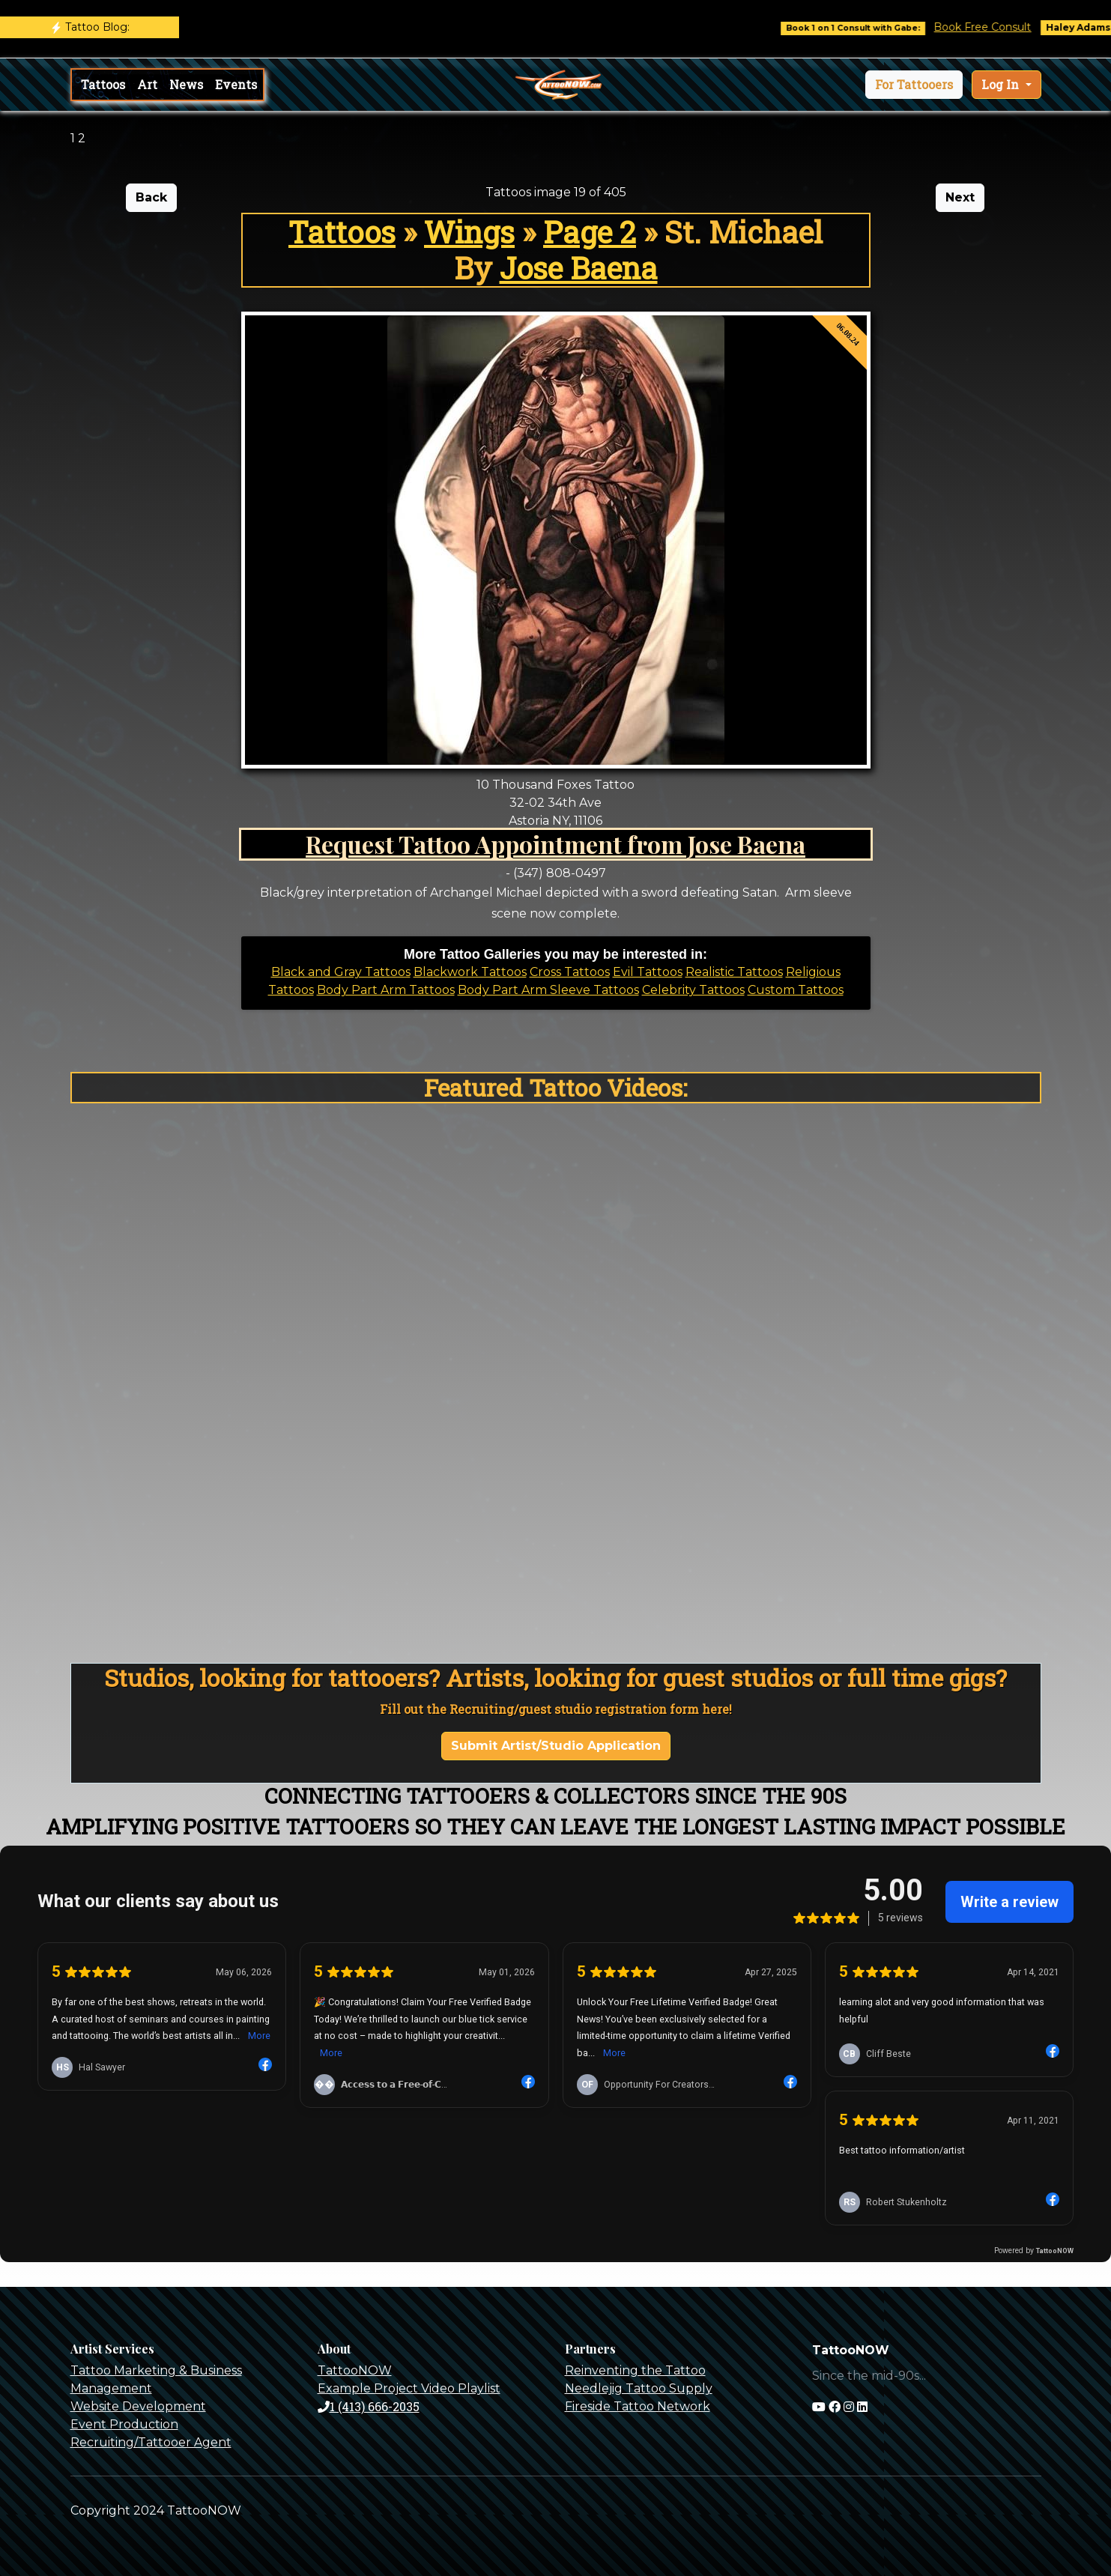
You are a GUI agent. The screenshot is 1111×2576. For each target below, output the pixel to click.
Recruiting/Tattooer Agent (150, 2442)
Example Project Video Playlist (409, 2388)
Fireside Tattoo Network (637, 2406)
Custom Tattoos (796, 990)
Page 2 (589, 232)
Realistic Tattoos (734, 972)
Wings (469, 232)
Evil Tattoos (647, 972)
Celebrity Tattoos (693, 990)
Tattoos (103, 84)
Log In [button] (1001, 84)
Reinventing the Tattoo (635, 2370)
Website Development (138, 2406)
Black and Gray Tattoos (341, 972)
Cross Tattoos (570, 972)
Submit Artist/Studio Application (556, 1746)
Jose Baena (579, 268)
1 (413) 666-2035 (369, 2406)
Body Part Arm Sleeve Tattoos (548, 990)
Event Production (124, 2424)
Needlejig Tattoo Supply (638, 2388)
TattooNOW (355, 2370)
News (186, 84)
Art (147, 84)
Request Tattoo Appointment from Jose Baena (555, 844)
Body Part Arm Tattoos (386, 990)
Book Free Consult (1001, 27)
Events (236, 84)
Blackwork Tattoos (470, 972)
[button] (914, 84)
